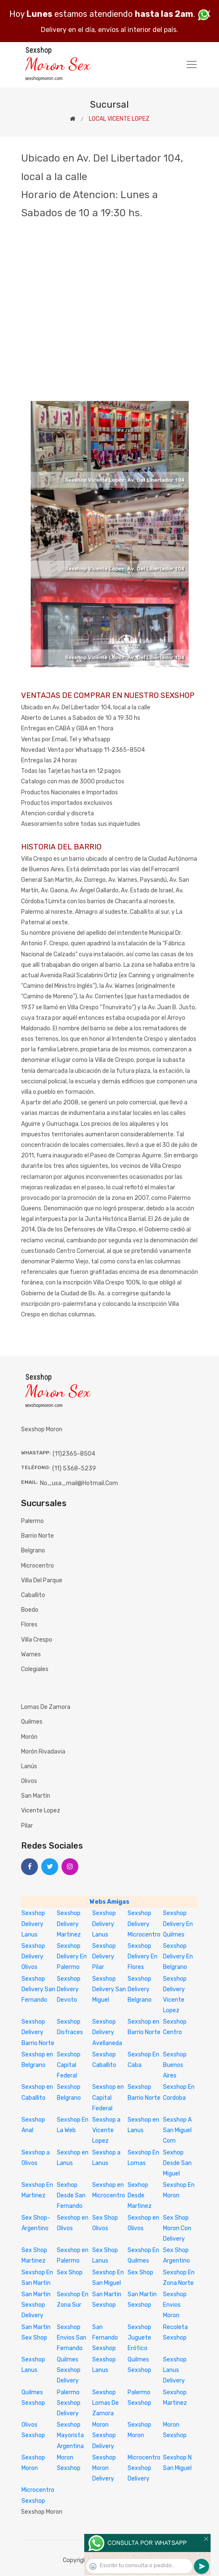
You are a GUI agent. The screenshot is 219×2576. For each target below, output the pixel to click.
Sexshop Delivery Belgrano (140, 1989)
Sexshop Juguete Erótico (139, 2338)
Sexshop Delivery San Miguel (109, 1989)
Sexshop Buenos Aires (175, 2065)
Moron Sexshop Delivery (104, 2435)
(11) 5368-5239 (74, 1468)
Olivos (29, 1781)
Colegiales (34, 1669)
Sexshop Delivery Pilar (104, 1956)
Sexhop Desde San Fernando (71, 2195)
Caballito (33, 1595)
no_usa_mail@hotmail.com (79, 1483)
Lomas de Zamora (45, 1707)
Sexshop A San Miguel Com (177, 2130)
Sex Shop (70, 2272)
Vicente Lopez (40, 1810)
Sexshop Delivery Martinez (69, 1924)
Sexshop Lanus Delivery (175, 2370)
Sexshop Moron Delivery (104, 2468)
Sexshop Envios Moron (175, 2305)
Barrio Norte (37, 1535)
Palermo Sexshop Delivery (68, 2403)
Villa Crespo (36, 1639)
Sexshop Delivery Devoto (68, 1989)
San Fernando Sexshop (105, 2338)
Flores (29, 1624)
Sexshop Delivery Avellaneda (107, 2032)
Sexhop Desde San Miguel (177, 2163)
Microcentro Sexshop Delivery (144, 2468)
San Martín (35, 1795)
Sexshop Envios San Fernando (71, 2338)
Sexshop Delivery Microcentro (144, 1924)
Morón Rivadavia (43, 1751)
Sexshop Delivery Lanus (33, 1924)
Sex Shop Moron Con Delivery (177, 2228)
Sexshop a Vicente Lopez (106, 2130)
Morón (29, 1736)
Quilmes (32, 1721)
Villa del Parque (41, 1580)
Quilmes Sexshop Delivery (68, 2370)
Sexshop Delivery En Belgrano (178, 1956)
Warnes (31, 1654)
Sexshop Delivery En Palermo (72, 1956)
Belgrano (33, 1550)
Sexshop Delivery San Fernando (38, 1989)
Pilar (27, 1825)
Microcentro (37, 1565)
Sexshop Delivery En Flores (143, 1956)
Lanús (29, 1766)
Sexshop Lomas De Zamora (105, 2403)
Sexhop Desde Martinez (140, 2195)
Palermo (32, 1521)
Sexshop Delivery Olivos (33, 1956)
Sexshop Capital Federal (68, 2065)
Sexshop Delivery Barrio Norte (37, 2032)
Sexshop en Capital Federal (108, 2097)
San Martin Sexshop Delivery (36, 2305)
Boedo (29, 1609)
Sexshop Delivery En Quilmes (178, 1924)
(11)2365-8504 (74, 1453)
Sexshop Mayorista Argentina (70, 2435)
